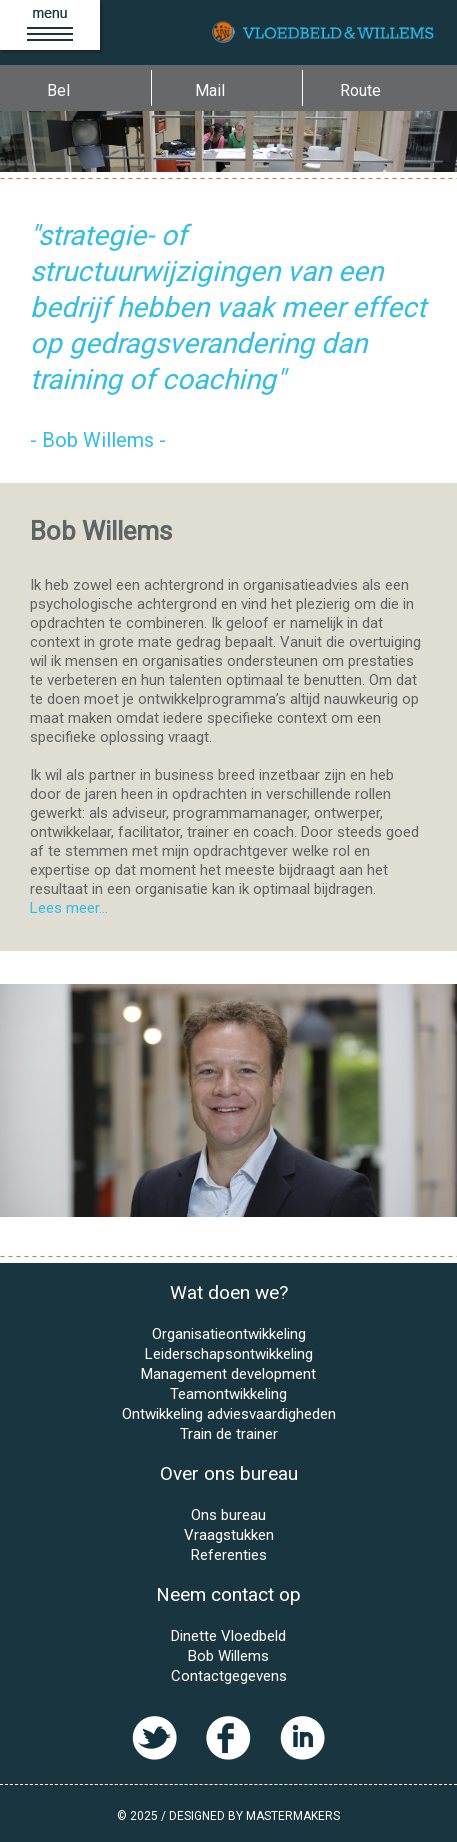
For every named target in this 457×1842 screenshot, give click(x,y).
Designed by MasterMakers (254, 1816)
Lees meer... (69, 908)
